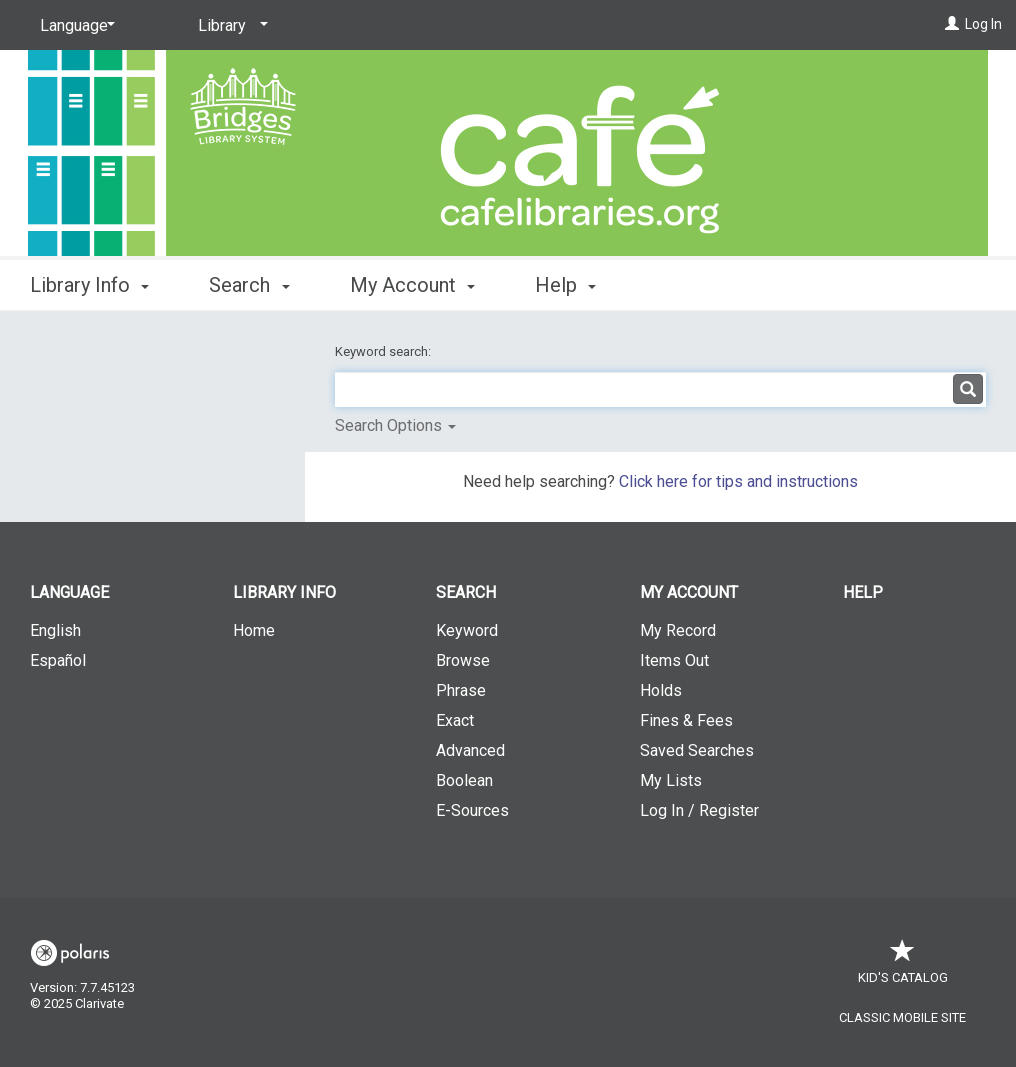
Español (58, 660)
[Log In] (952, 24)
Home (254, 630)
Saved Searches (697, 750)
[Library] (229, 26)
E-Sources (472, 810)
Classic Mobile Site (902, 1017)
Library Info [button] (89, 285)
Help (863, 592)
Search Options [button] (395, 425)
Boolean (464, 780)
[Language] (74, 26)
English (55, 630)
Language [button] (69, 592)
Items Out (674, 660)
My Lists (671, 780)
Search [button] (249, 285)
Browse (463, 660)
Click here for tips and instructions (738, 481)
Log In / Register (699, 810)
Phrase (461, 690)
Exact (455, 720)
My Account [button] (412, 285)
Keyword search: (384, 351)
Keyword (467, 630)
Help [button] (565, 285)
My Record (678, 630)
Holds (661, 690)
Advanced (470, 750)
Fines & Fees (686, 720)
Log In (983, 24)
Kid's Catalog (903, 967)
